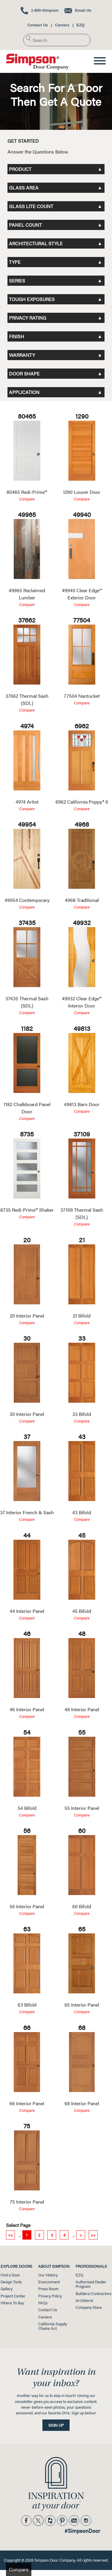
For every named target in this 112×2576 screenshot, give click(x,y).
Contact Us (37, 25)
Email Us (78, 10)
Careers (62, 25)
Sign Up (56, 2425)
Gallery (7, 2288)
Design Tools (11, 2282)
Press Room (48, 2288)
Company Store (89, 2307)
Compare (27, 499)
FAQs (42, 2303)
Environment (49, 2282)
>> (93, 2235)
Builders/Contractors (93, 2293)
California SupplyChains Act (52, 2326)
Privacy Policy (50, 2296)
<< (10, 2235)
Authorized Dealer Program (91, 2284)
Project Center (13, 2296)
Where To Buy (12, 2303)
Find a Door (10, 2275)
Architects (84, 2300)
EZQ (80, 25)
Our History (48, 2275)
